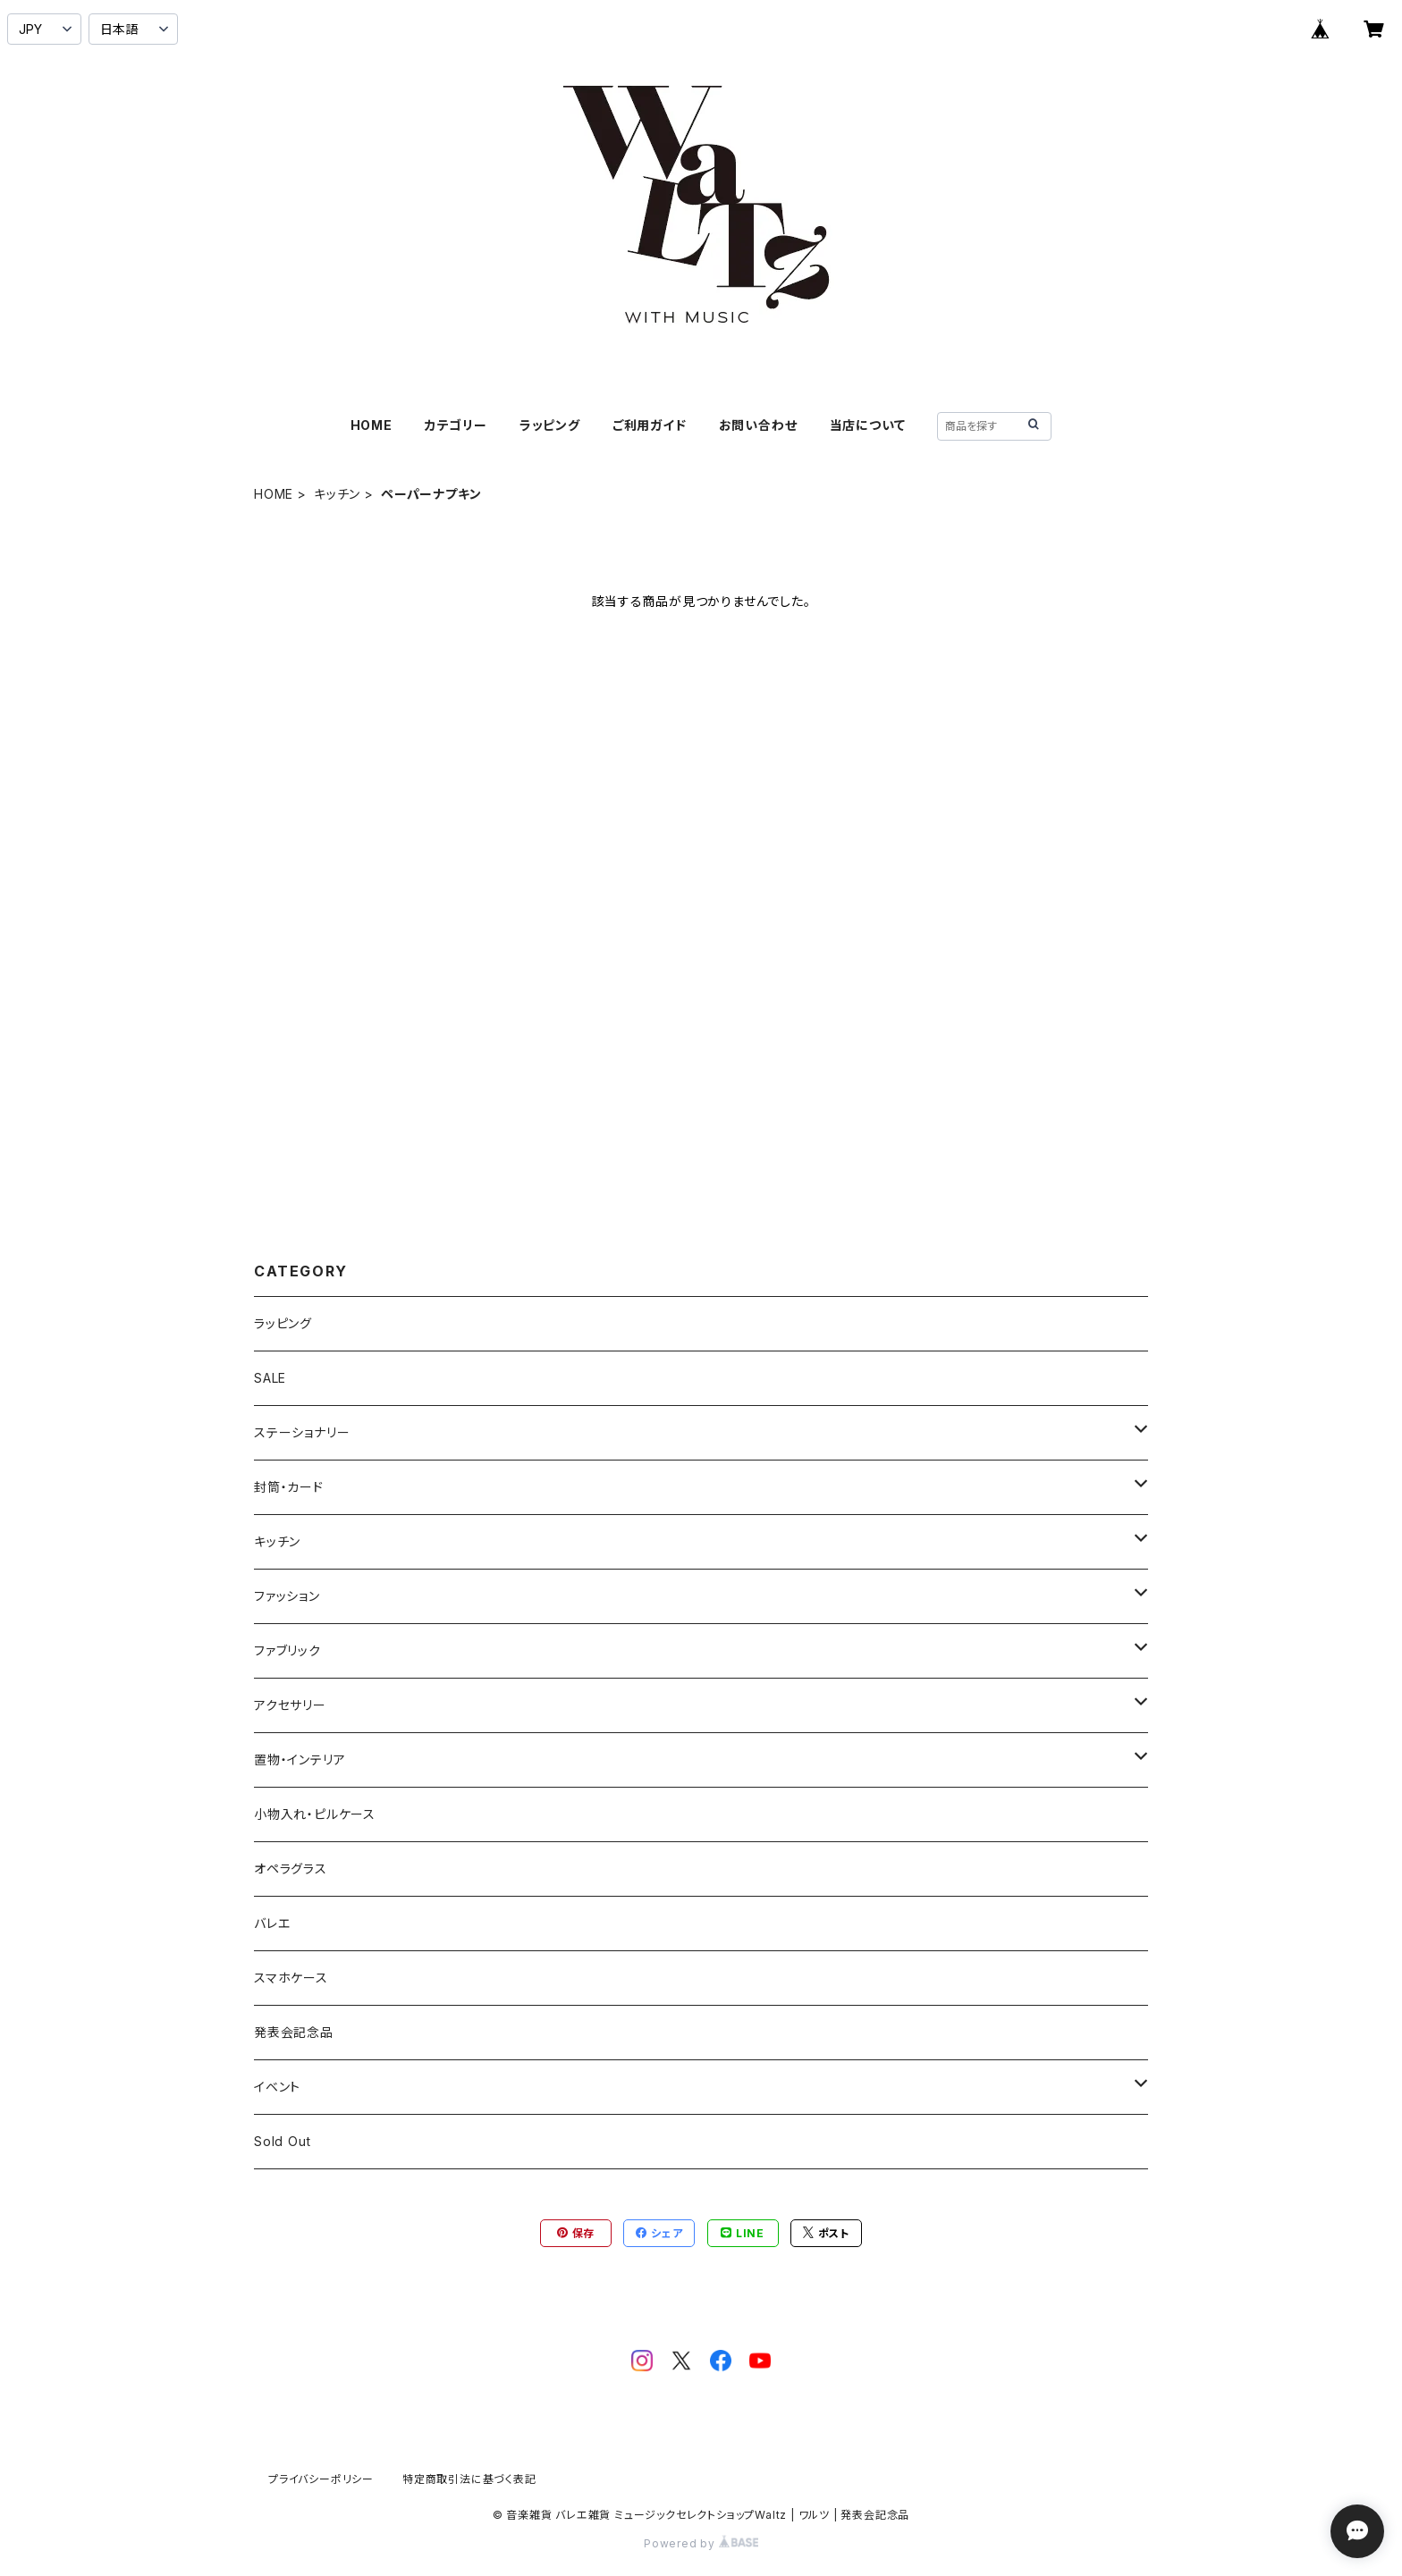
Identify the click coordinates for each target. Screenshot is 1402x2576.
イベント (277, 2086)
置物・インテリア (299, 1759)
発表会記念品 (294, 2032)
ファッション (287, 1596)
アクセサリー (290, 1705)
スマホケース (291, 1977)
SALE (270, 1377)
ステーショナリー (302, 1432)
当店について (868, 425)
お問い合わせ (758, 425)
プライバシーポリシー (321, 2479)
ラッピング (549, 425)
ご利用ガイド (649, 425)
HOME (371, 425)
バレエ (272, 1923)
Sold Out (282, 2141)
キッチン (337, 493)
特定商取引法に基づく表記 (469, 2479)
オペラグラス (290, 1868)
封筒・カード (289, 1486)
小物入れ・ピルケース (315, 1814)
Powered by (701, 2543)
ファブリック (287, 1650)
